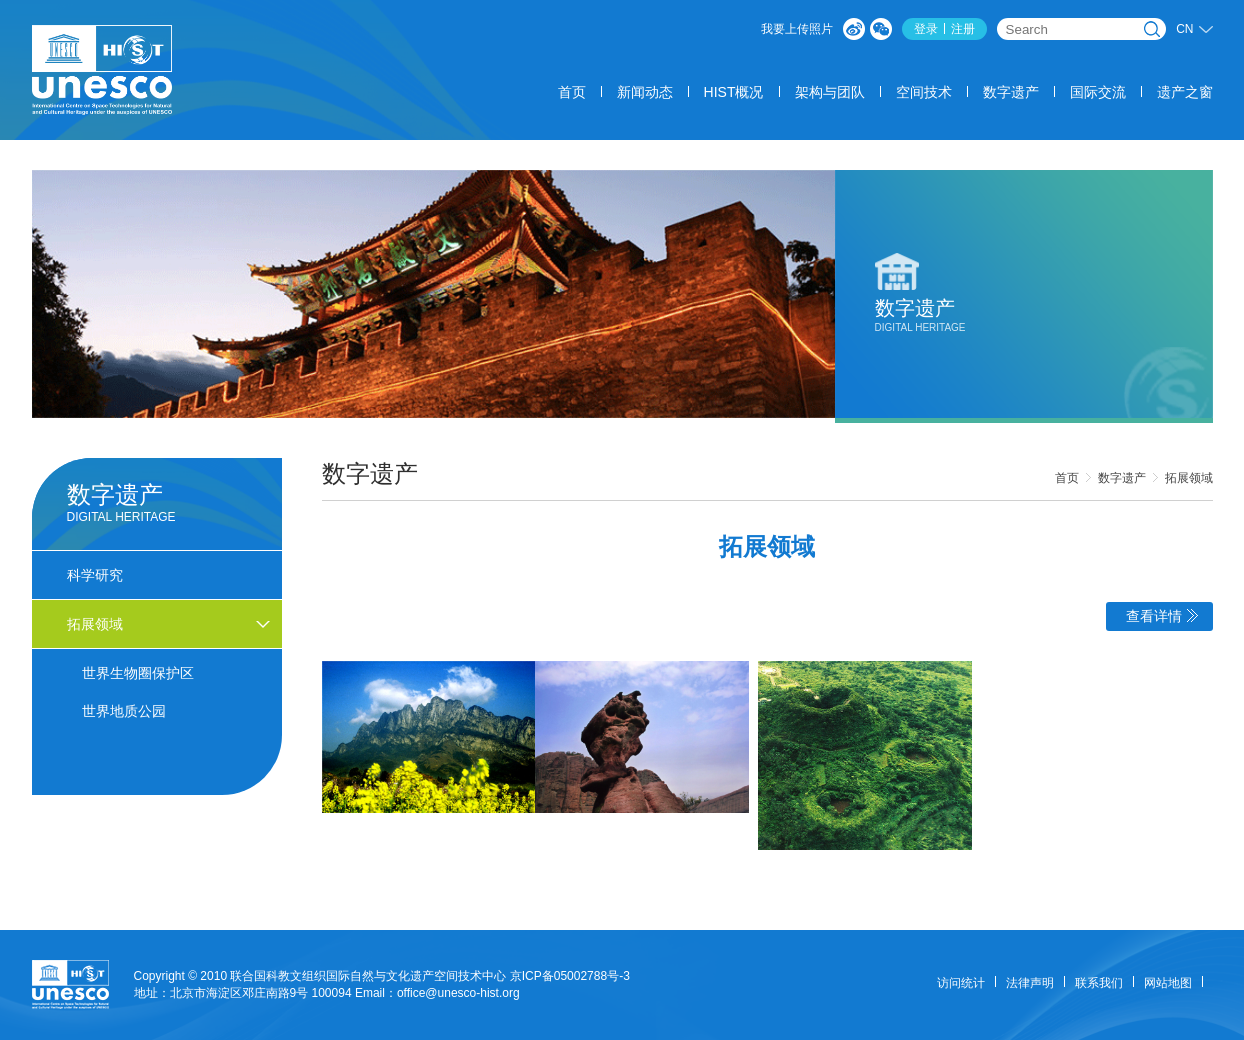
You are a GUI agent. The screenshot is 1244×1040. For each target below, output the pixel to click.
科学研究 (95, 575)
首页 (572, 92)
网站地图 (1168, 983)
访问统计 (961, 983)
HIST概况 (734, 92)
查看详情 (1162, 616)
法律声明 (1030, 983)
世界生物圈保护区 (138, 673)
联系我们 (1099, 983)
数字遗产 (1011, 92)
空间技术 (924, 92)
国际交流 (1098, 92)
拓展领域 (1189, 478)
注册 (963, 29)
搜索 (1152, 29)
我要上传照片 (797, 29)
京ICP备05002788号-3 (570, 976)
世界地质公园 (124, 711)
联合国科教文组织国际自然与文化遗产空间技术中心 (368, 976)
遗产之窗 (1185, 92)
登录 (926, 29)
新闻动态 (645, 92)
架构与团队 (830, 92)
